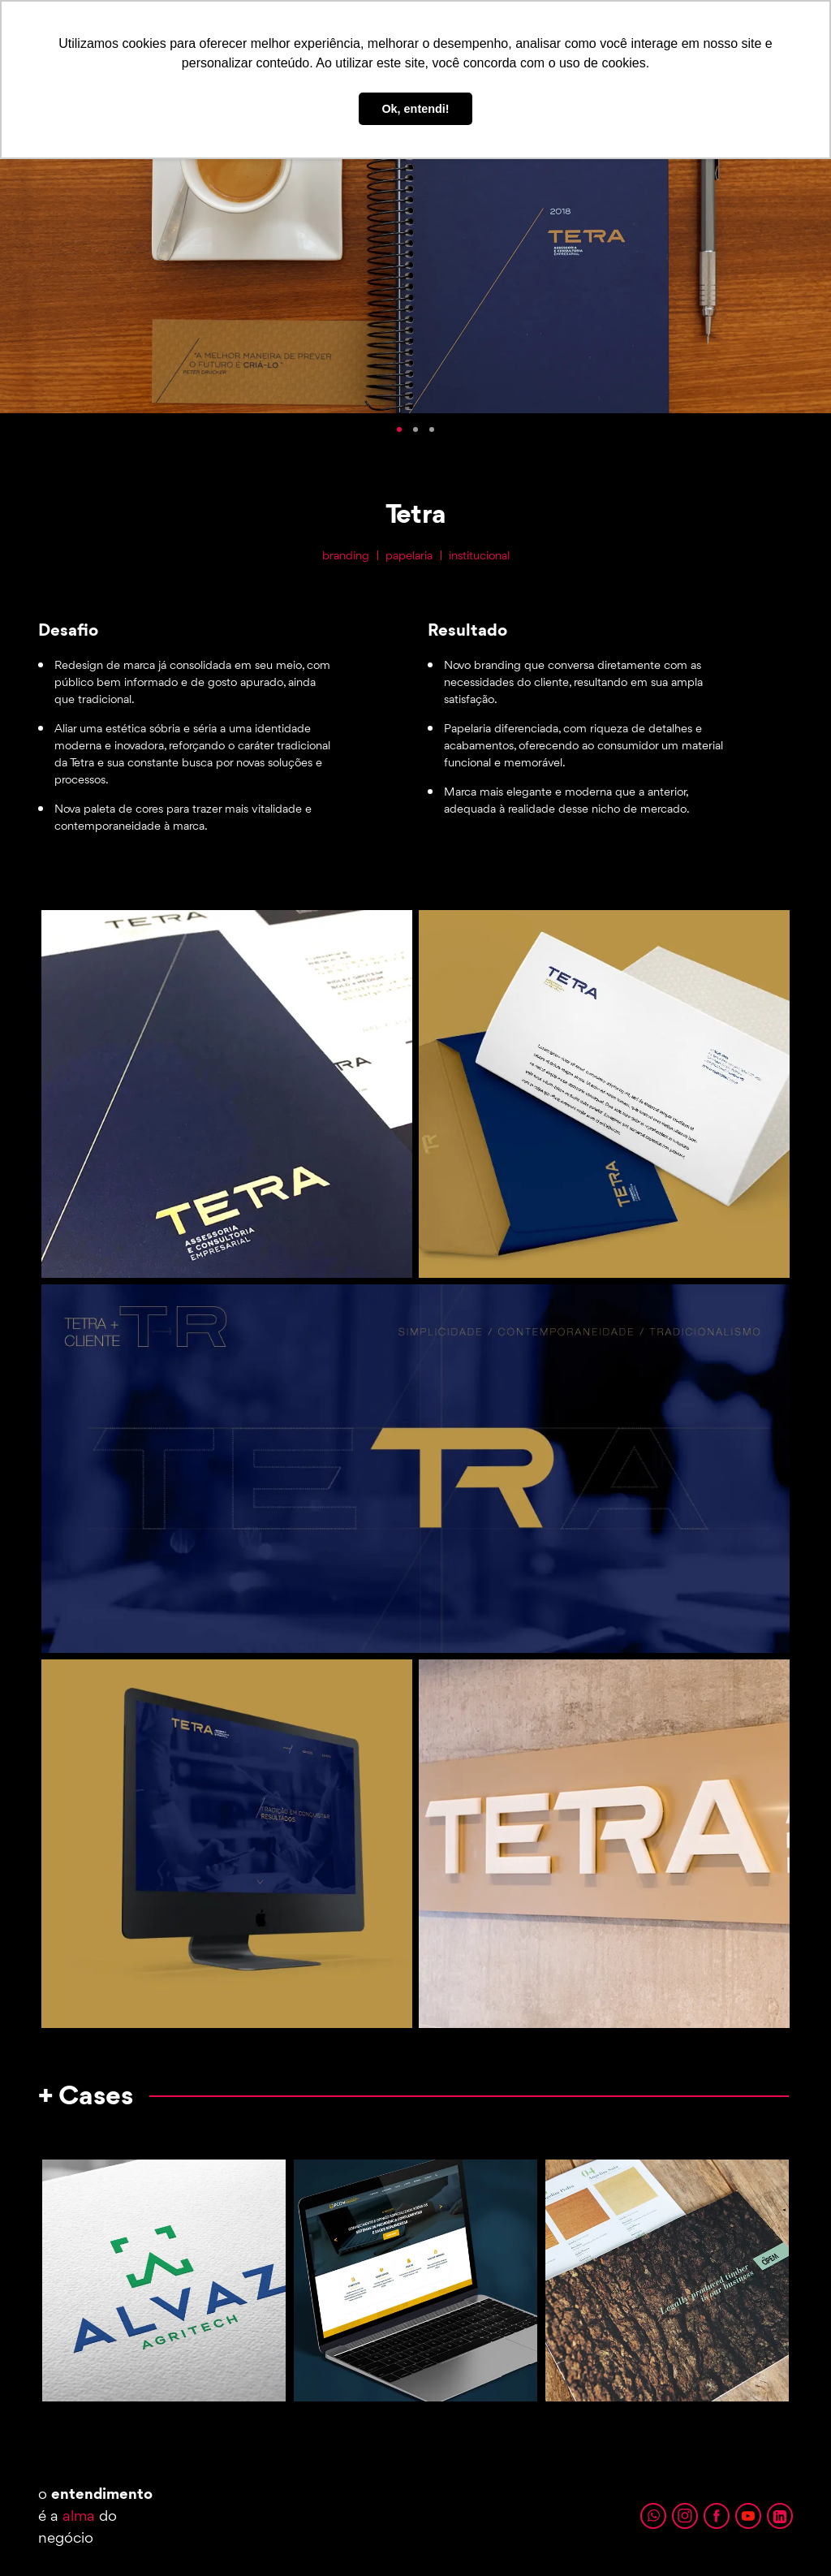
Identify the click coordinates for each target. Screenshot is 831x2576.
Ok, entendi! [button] (415, 108)
